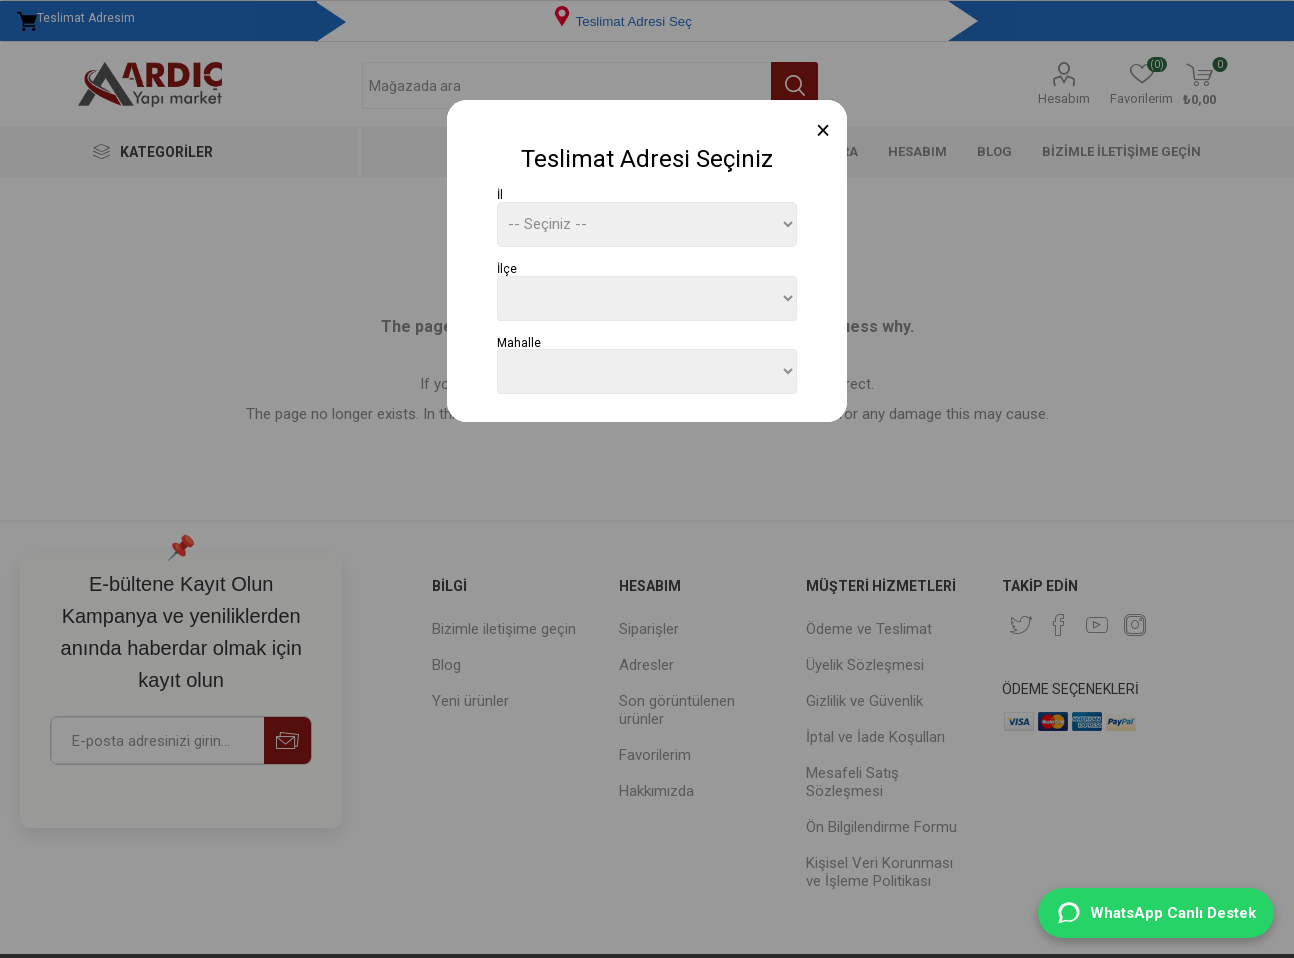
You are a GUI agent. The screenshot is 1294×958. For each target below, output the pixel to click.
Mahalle (519, 342)
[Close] (823, 130)
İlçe (507, 269)
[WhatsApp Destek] (1156, 913)
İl (500, 195)
